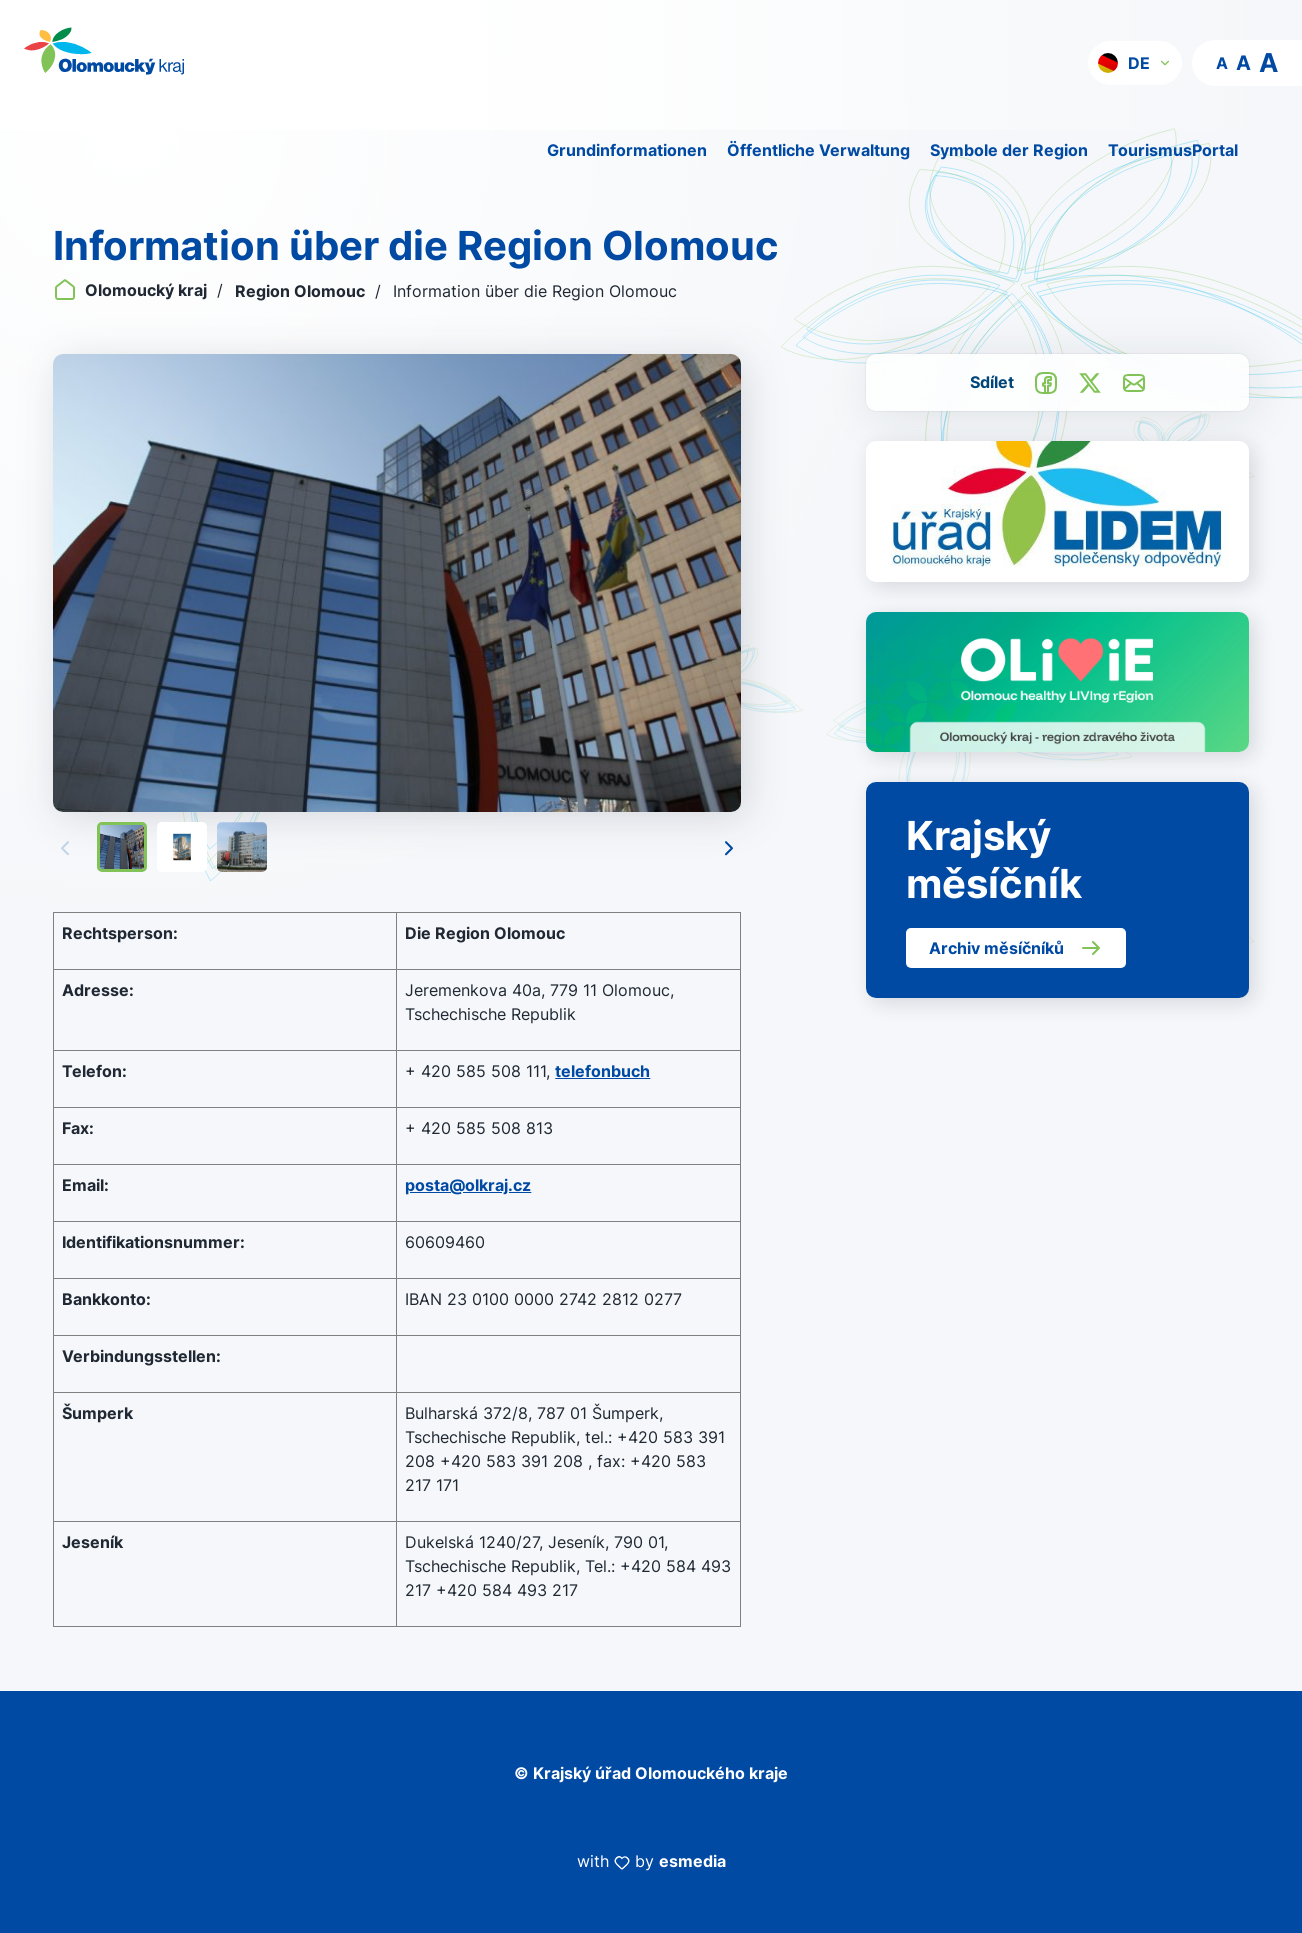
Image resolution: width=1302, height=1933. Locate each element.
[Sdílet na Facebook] (1046, 382)
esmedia (692, 1861)
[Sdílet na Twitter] (1090, 382)
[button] (1135, 63)
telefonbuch (602, 1071)
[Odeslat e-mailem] (1134, 382)
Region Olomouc (302, 291)
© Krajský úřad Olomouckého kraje (651, 1773)
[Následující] (729, 847)
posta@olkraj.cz (468, 1185)
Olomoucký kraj (132, 290)
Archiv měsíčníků (1016, 948)
